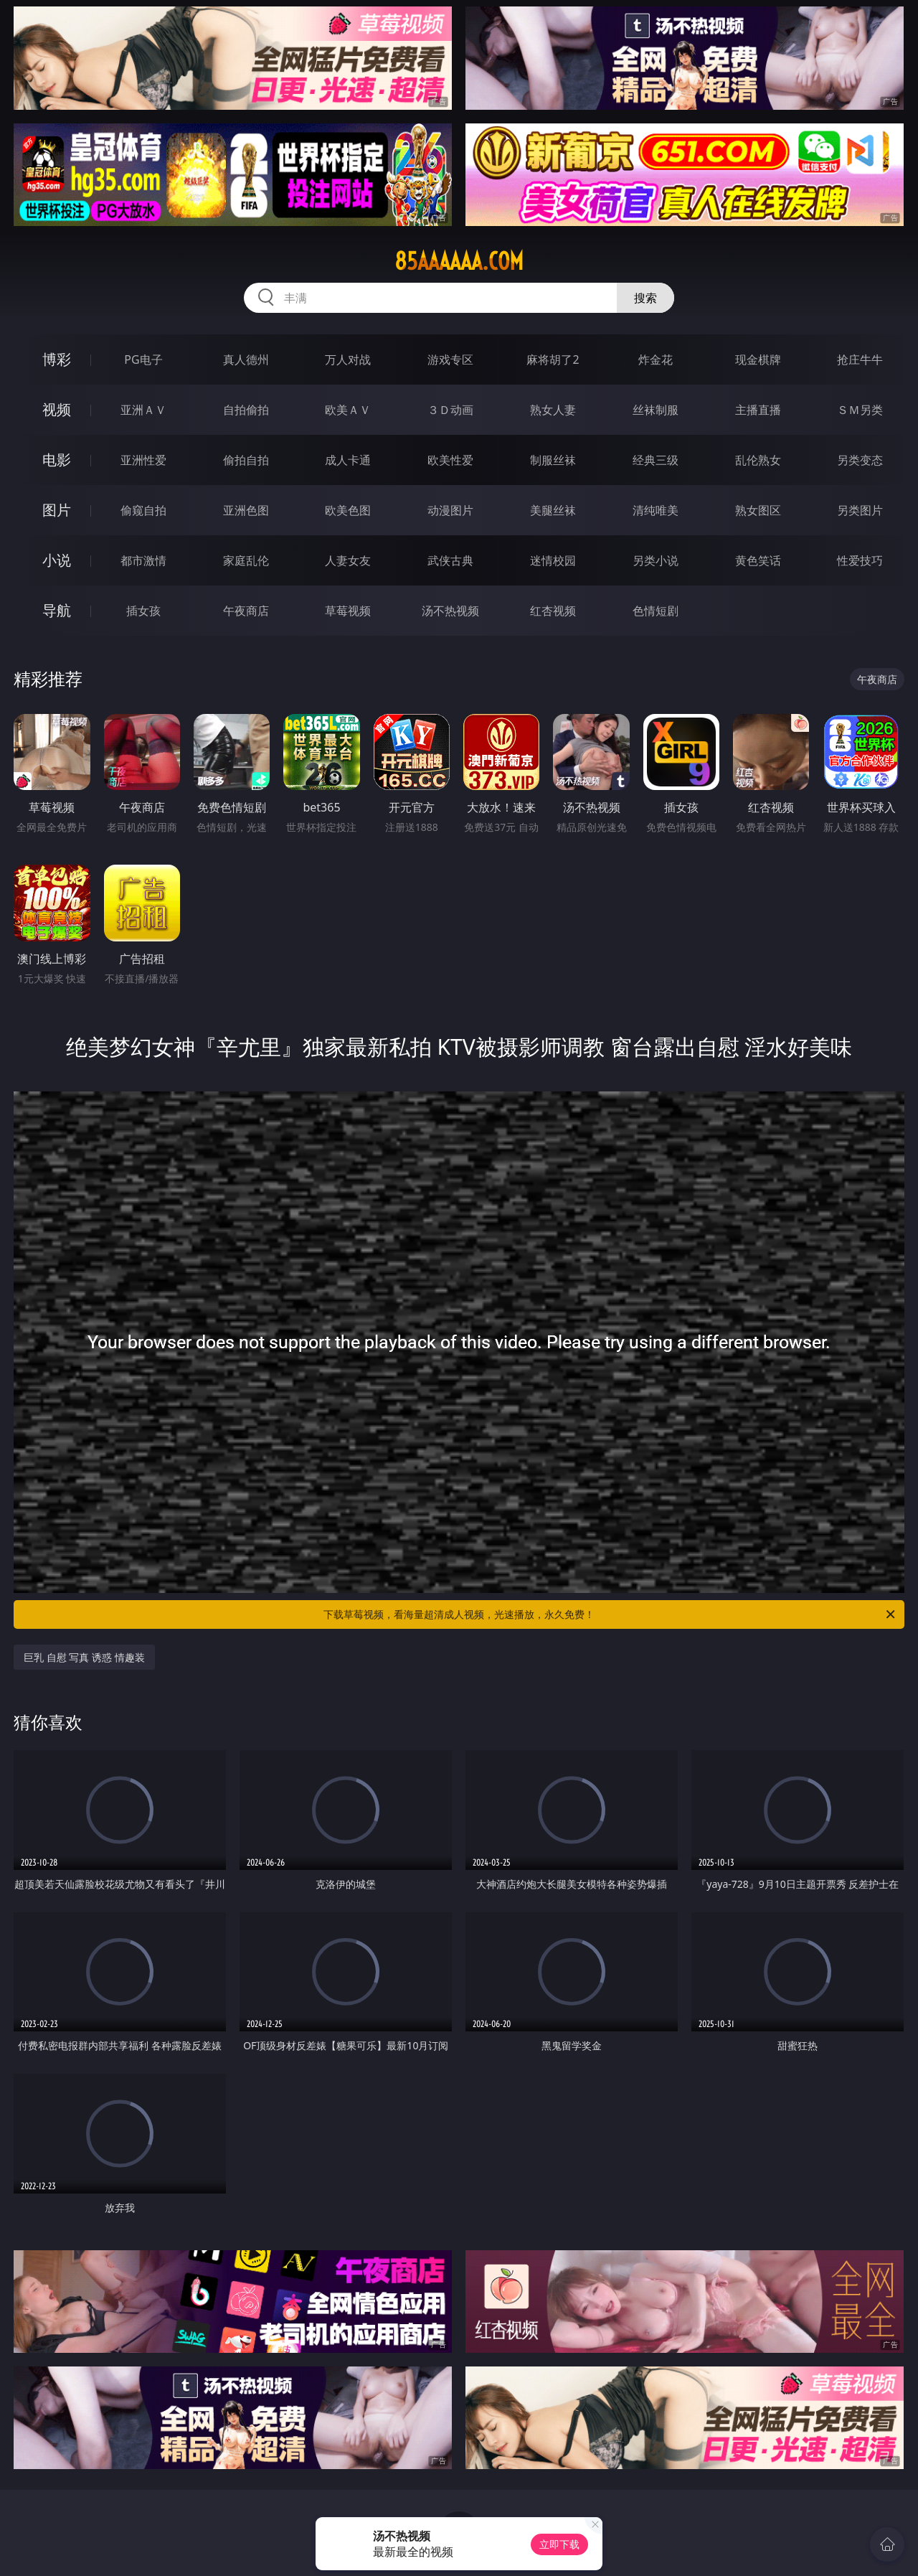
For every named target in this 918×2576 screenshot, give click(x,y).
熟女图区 (758, 510)
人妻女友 (348, 560)
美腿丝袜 (553, 510)
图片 (56, 510)
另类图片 (860, 510)
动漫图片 (450, 510)
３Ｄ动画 (450, 410)
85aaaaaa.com (459, 261)
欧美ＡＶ (348, 410)
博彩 (56, 359)
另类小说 (655, 560)
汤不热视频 (450, 611)
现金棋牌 (758, 359)
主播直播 (758, 410)
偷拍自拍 (246, 460)
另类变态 (860, 460)
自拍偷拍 (246, 410)
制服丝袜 (553, 460)
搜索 (645, 298)
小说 (56, 560)
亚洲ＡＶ (143, 410)
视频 (56, 409)
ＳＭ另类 (860, 410)
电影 (56, 459)
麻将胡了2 (552, 359)
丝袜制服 (655, 410)
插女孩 (143, 611)
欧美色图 (348, 510)
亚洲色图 (246, 510)
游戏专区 (450, 359)
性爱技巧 (860, 560)
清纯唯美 (655, 510)
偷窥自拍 (143, 510)
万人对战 (348, 359)
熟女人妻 (553, 410)
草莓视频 (348, 611)
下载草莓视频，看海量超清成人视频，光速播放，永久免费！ (610, 1614)
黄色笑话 (758, 560)
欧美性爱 (450, 460)
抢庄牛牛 (860, 359)
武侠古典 (450, 560)
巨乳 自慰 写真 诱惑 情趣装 (84, 1657)
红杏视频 (553, 611)
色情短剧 (655, 611)
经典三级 (655, 460)
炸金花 (655, 359)
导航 (56, 610)
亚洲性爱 (143, 460)
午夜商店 (246, 611)
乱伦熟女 (758, 460)
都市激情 (143, 560)
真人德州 (246, 359)
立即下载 (559, 2544)
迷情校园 (553, 560)
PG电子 (143, 359)
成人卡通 (348, 460)
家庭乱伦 (246, 560)
